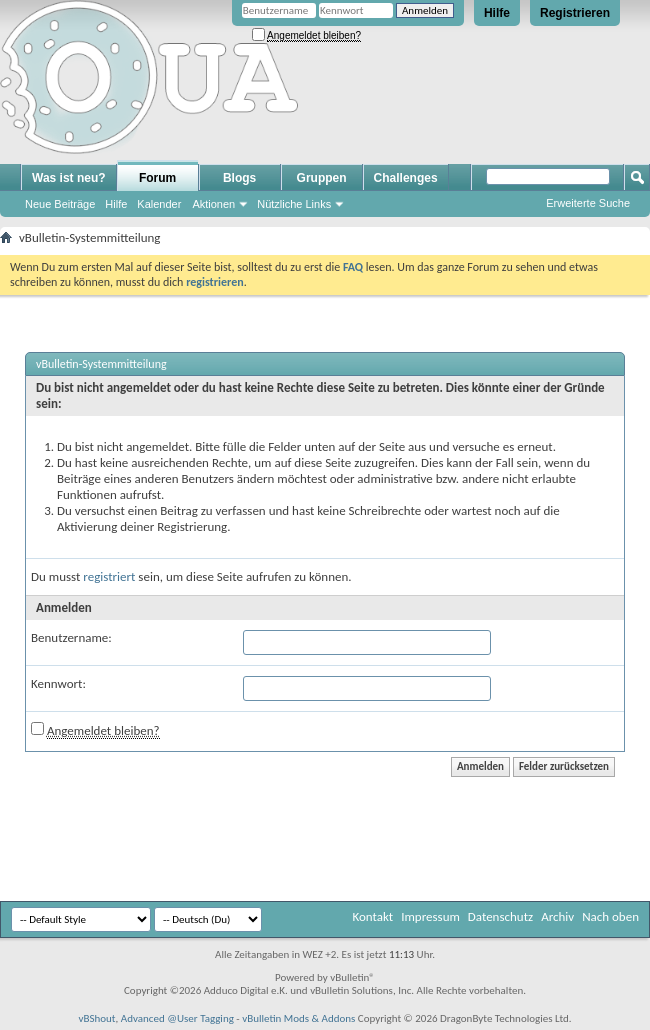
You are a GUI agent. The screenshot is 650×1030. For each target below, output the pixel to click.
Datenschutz (500, 916)
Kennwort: (58, 683)
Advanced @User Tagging (177, 1018)
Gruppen (322, 178)
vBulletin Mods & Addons (298, 1018)
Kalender (159, 204)
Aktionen (213, 204)
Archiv (557, 916)
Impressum (430, 916)
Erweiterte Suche (588, 203)
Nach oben (610, 916)
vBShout (96, 1018)
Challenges (406, 178)
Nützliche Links (294, 204)
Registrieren (575, 13)
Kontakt (372, 916)
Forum (157, 178)
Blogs (239, 178)
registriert (109, 576)
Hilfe (497, 13)
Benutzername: (71, 637)
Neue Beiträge (60, 204)
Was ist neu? (69, 178)
